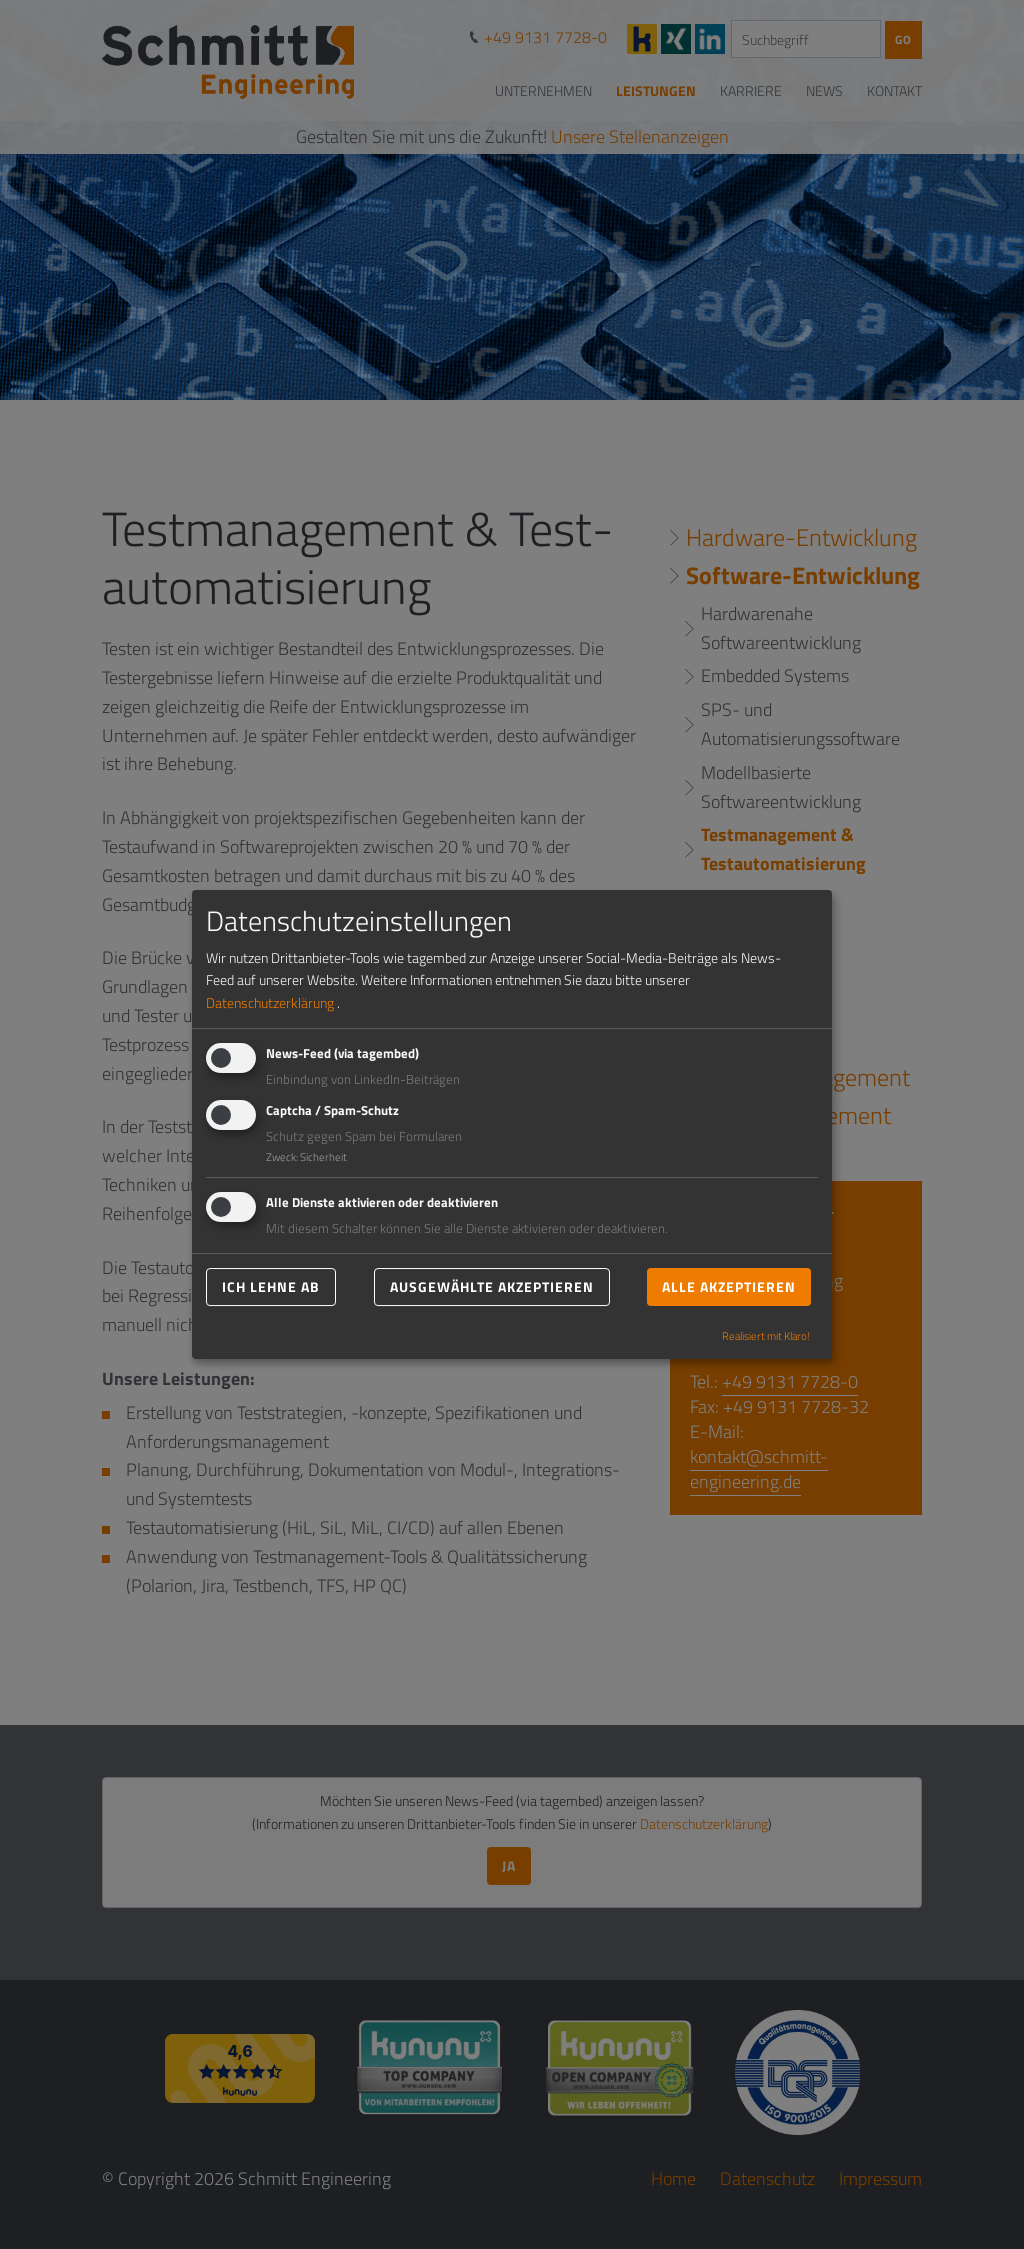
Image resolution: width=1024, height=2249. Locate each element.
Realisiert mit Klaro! (766, 1336)
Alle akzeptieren (729, 1286)
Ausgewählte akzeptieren (492, 1286)
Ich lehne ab (271, 1286)
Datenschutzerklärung (270, 1002)
